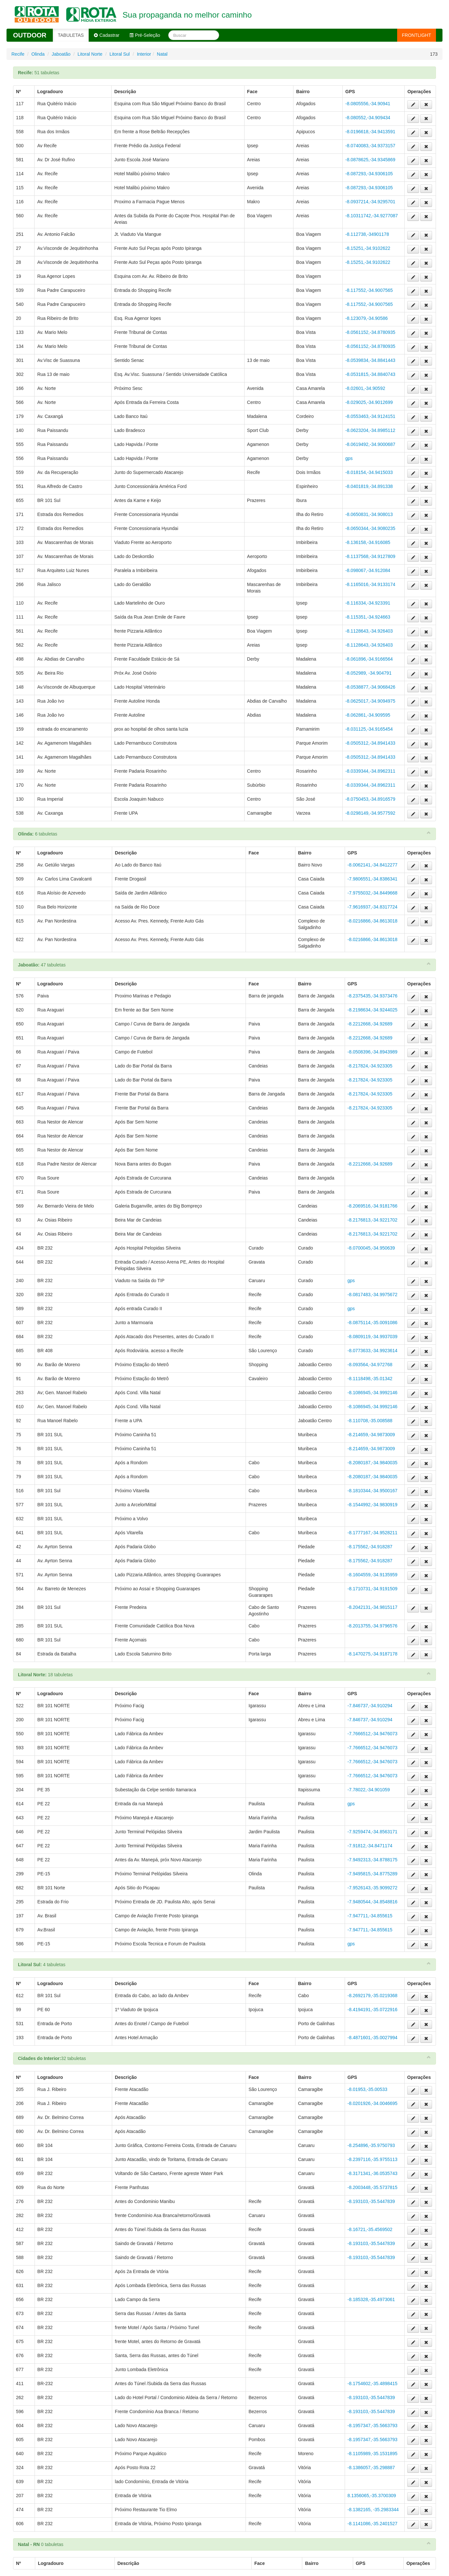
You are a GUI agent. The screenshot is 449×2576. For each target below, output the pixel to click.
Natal (162, 54)
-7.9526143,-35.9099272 (372, 1887)
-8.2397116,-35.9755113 (372, 2159)
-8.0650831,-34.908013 (369, 514)
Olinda (37, 54)
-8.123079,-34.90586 (366, 318)
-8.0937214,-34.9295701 (370, 201)
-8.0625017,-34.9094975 (370, 701)
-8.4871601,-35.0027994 (372, 2037)
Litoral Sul (120, 54)
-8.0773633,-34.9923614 (372, 1350)
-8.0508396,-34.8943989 (372, 1051)
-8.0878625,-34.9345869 (370, 159)
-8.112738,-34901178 (367, 234)
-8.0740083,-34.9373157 (370, 145)
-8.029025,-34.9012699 (369, 402)
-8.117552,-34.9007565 (369, 290)
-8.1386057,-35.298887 (371, 2467)
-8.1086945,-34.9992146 (372, 1392)
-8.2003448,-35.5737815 (372, 2187)
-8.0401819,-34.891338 (369, 486)
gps (349, 458)
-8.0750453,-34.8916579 (370, 799)
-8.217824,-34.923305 (370, 1065)
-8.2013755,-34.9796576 (372, 1625)
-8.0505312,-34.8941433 (370, 743)
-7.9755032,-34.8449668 (372, 892)
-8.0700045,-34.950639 (371, 1248)
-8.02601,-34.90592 (365, 388)
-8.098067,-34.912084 (367, 570)
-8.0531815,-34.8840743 (370, 374)
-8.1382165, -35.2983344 (373, 2509)
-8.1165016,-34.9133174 (370, 584)
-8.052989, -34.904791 (368, 673)
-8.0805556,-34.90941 (367, 103)
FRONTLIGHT (416, 35)
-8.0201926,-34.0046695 (372, 2103)
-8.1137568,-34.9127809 (370, 556)
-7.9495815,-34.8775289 (372, 1873)
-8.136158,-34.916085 (367, 542)
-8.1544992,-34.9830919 (372, 1504)
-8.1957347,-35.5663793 (372, 2425)
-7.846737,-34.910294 (370, 1705)
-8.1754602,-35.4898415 (372, 2383)
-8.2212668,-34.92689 (370, 1023)
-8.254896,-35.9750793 (371, 2145)
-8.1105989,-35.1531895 (372, 2453)
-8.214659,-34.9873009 (371, 1434)
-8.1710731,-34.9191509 (372, 1588)
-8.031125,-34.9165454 (369, 729)
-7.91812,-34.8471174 (370, 1845)
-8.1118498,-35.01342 (370, 1378)
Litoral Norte (90, 54)
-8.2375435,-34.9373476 (372, 995)
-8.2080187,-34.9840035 (372, 1462)
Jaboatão (61, 54)
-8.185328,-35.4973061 (371, 2299)
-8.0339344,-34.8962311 (370, 771)
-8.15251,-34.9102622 (367, 248)
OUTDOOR (29, 35)
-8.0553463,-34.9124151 (370, 416)
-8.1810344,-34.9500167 (372, 1490)
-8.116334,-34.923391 (367, 603)
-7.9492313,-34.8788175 (372, 1859)
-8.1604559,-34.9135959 (372, 1574)
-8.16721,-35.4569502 (370, 2229)
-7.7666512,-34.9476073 (372, 1733)
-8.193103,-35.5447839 (371, 2201)
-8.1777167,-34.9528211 (372, 1532)
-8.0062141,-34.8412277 (372, 864)
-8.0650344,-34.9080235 (370, 528)
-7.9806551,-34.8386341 (372, 878)
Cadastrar (106, 35)
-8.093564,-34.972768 (370, 1364)
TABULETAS (71, 35)
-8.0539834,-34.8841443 (370, 360)
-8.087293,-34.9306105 (369, 173)
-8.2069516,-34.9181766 (372, 1206)
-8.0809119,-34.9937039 (372, 1336)
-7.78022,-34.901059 (369, 1789)
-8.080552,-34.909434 (367, 117)
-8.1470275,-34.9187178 (372, 1653)
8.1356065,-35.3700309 (372, 2495)
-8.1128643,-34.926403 (369, 631)
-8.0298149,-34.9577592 (370, 813)
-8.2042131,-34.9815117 (372, 1607)
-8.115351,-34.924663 (367, 617)
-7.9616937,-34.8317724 (372, 906)
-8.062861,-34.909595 (367, 715)
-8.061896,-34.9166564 (369, 659)
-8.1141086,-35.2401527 (372, 2523)
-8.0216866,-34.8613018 (372, 920)
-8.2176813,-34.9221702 (372, 1220)
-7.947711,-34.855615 (370, 1915)
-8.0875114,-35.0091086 (372, 1322)
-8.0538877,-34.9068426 (370, 687)
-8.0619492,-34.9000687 (370, 444)
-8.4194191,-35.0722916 (372, 2009)
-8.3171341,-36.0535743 (372, 2173)
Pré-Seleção (144, 35)
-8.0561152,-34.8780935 (370, 332)
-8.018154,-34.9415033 (369, 472)
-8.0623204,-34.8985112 (370, 430)
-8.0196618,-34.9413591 (370, 131)
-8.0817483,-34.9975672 (372, 1294)
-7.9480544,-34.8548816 (372, 1901)
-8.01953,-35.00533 (367, 2089)
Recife (17, 54)
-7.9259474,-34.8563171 (372, 1831)
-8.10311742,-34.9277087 (371, 215)
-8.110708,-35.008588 (370, 1420)
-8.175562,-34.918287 (370, 1546)
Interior (144, 54)
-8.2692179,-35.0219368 (372, 1995)
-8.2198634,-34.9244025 (372, 1009)
